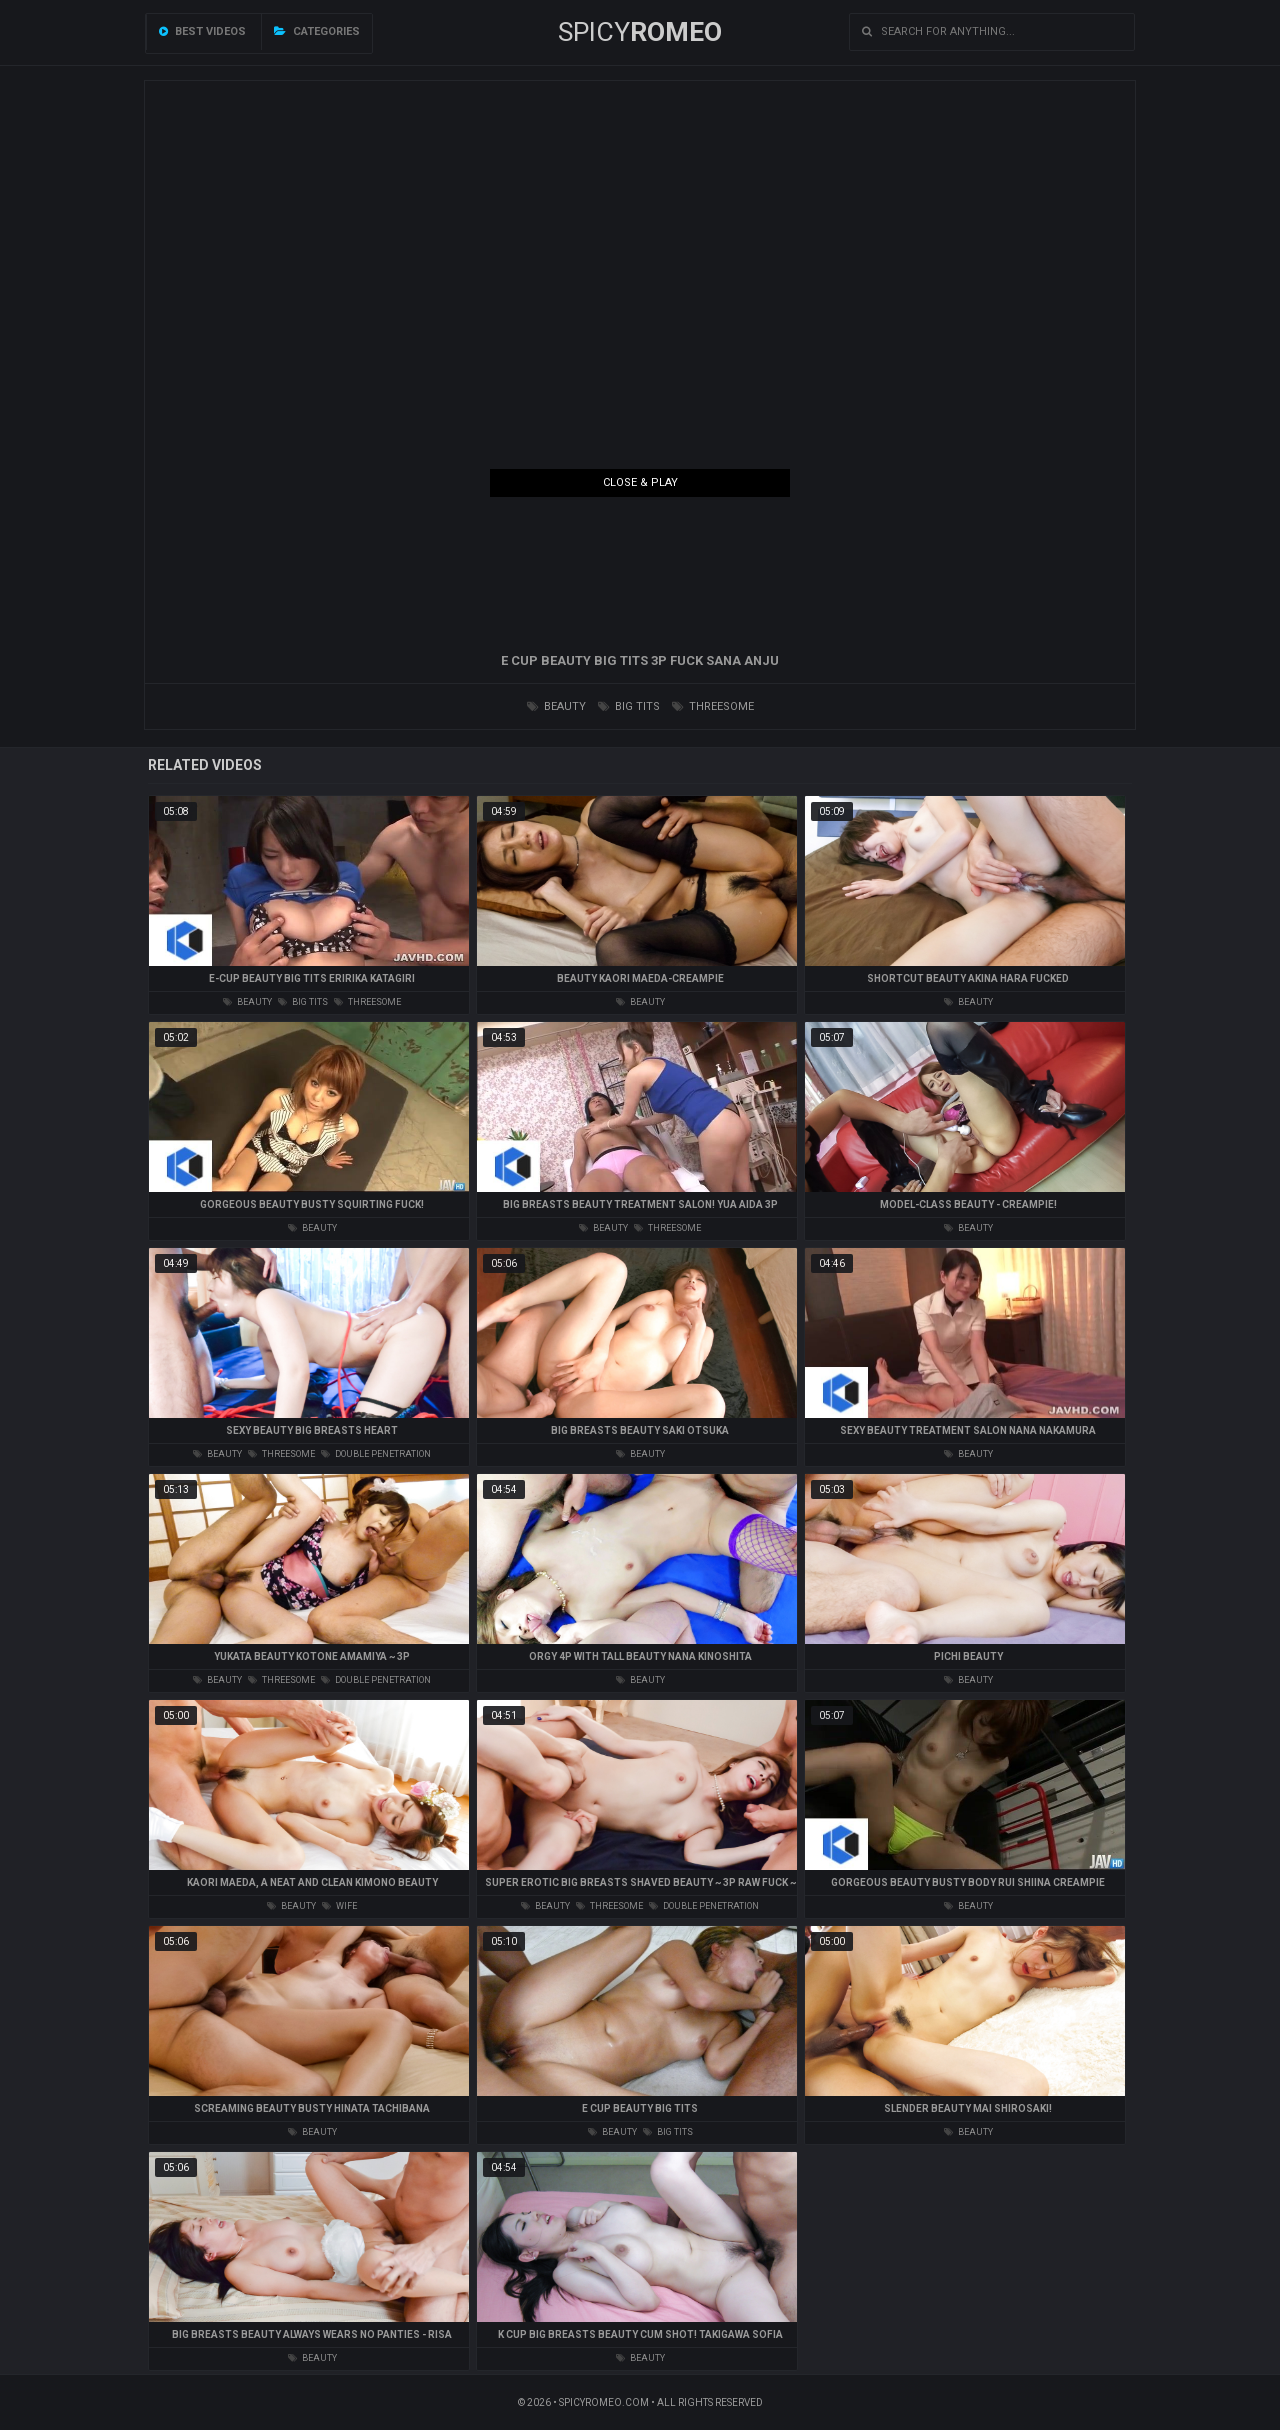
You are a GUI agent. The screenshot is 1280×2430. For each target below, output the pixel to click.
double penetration (376, 1454)
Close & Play (640, 482)
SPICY (640, 32)
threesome (713, 706)
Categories (317, 31)
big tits (629, 706)
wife (339, 1906)
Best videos (202, 31)
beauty (556, 706)
